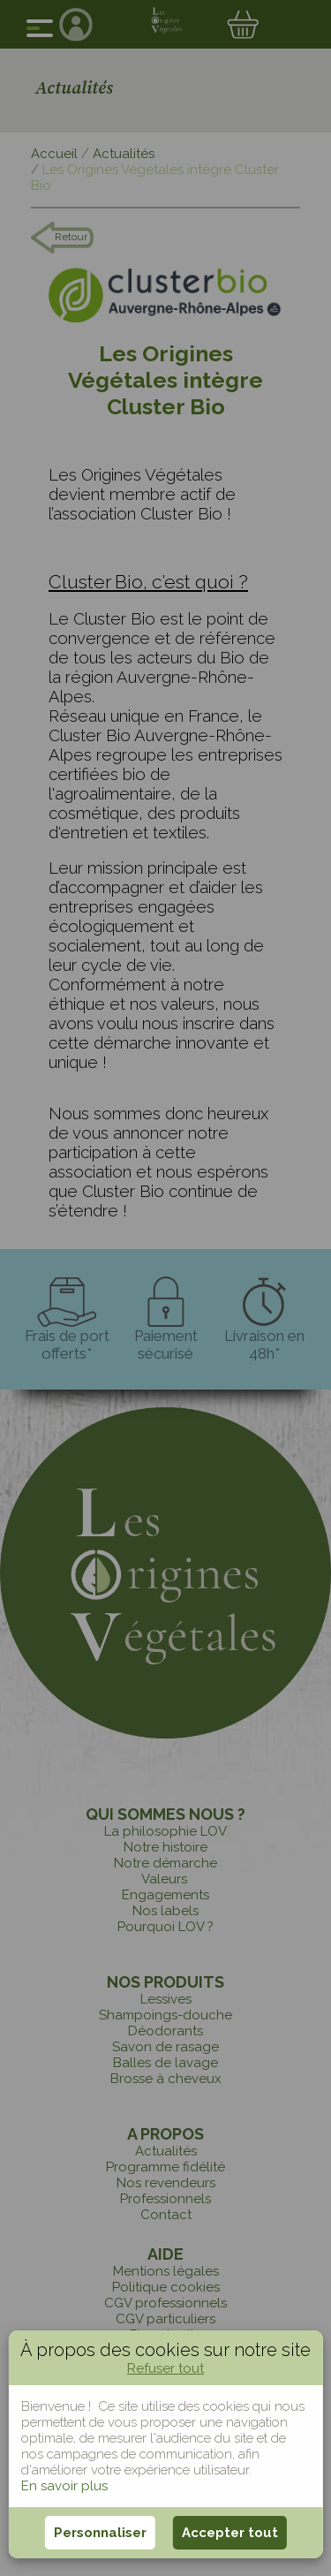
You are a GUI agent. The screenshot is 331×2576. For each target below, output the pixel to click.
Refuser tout (165, 2368)
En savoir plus (64, 2486)
